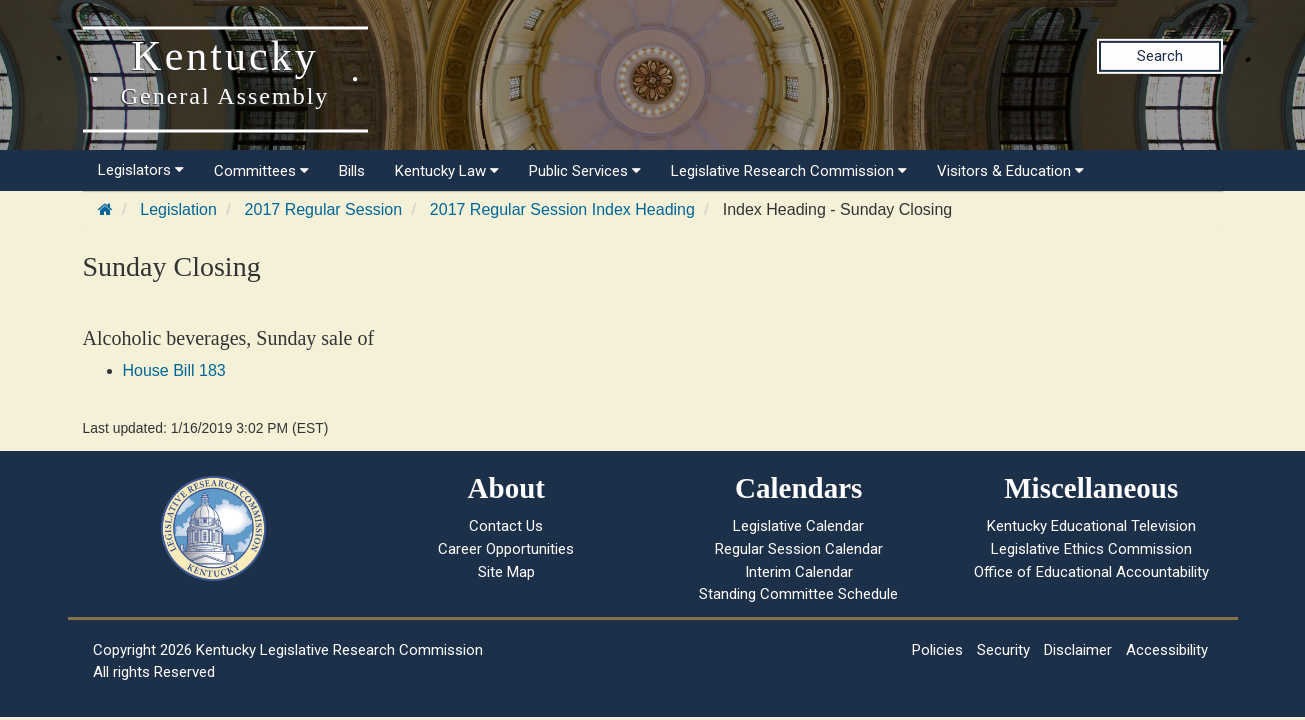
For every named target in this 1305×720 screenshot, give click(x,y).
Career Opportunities (506, 549)
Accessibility (1167, 650)
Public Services (585, 171)
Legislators (141, 170)
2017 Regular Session (323, 209)
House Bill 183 (174, 370)
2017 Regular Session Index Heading (562, 209)
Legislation (178, 209)
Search (1160, 56)
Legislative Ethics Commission (1091, 549)
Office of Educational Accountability (1091, 572)
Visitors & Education (1010, 171)
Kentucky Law (447, 171)
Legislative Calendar (798, 526)
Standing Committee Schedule (798, 594)
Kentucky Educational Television (1091, 526)
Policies (937, 650)
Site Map (506, 572)
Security (1003, 650)
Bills (352, 171)
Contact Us (506, 526)
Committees (261, 171)
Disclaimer (1078, 650)
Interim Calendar (799, 572)
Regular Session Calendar (799, 549)
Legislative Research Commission (789, 171)
